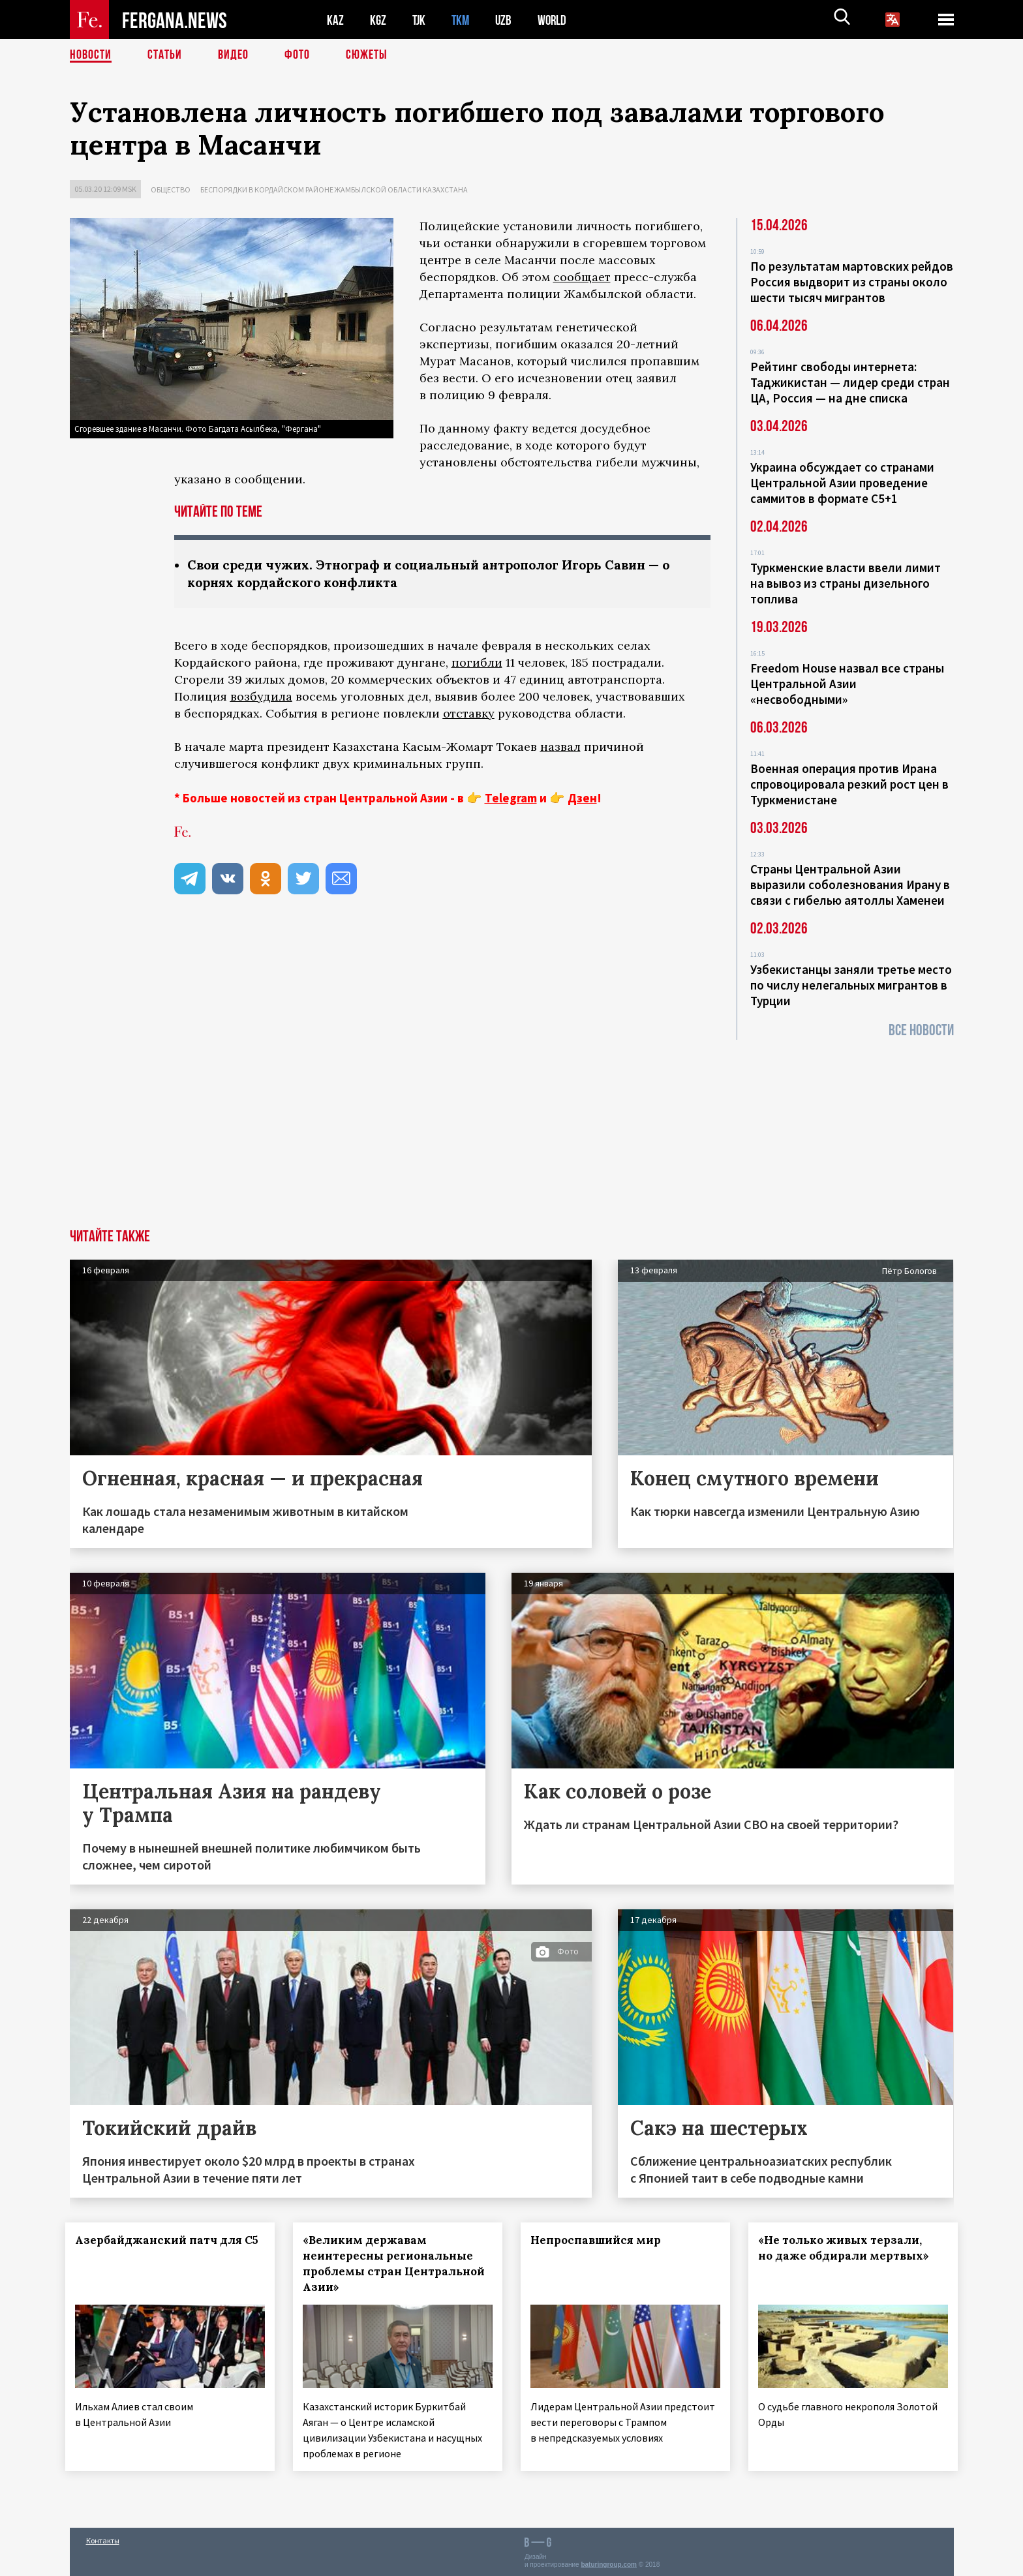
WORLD (557, 20)
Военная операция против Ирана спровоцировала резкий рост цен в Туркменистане (849, 784)
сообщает (582, 276)
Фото (297, 55)
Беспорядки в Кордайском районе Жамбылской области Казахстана (334, 189)
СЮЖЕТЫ (367, 55)
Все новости (921, 1030)
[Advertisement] (511, 1131)
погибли (476, 662)
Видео (233, 55)
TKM (462, 20)
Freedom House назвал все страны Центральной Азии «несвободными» (847, 683)
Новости (91, 55)
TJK (420, 20)
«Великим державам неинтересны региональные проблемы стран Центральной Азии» (392, 2263)
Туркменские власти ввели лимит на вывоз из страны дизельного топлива (845, 583)
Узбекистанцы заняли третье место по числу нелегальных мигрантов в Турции (851, 985)
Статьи (164, 55)
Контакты (102, 2538)
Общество (171, 189)
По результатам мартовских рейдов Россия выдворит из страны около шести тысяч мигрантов (851, 281)
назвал (560, 746)
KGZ (378, 20)
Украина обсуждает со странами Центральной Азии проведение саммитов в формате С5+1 (842, 482)
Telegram (511, 798)
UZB (506, 20)
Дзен (582, 798)
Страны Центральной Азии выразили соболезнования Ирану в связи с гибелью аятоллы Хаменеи (850, 884)
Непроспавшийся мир (599, 2240)
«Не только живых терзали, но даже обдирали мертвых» (847, 2248)
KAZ (335, 20)
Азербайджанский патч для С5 (151, 2248)
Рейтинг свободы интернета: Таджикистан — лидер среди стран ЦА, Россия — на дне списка (850, 382)
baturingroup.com (609, 2562)
